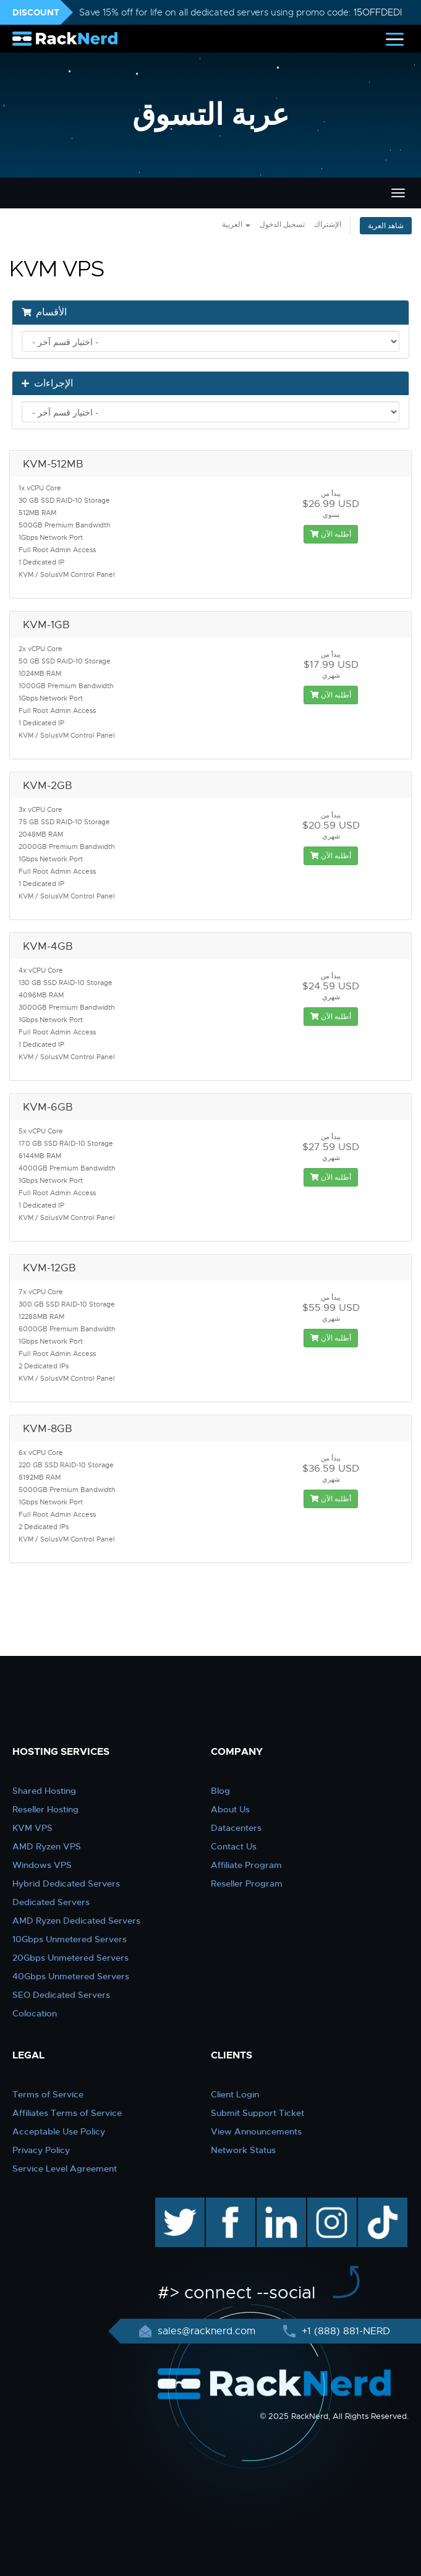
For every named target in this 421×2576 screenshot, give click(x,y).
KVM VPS (32, 1827)
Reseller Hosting (45, 1809)
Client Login (235, 2094)
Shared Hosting (44, 1790)
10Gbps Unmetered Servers (69, 1939)
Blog (220, 1790)
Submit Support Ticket (257, 2112)
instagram (330, 2204)
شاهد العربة (386, 226)
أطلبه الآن (330, 534)
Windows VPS (42, 1864)
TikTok (374, 2204)
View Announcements (256, 2131)
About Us (230, 1809)
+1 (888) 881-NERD (344, 2331)
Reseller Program (247, 1883)
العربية (236, 224)
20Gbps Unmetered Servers (70, 1957)
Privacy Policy (41, 2150)
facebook (228, 2204)
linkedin (275, 2204)
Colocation (34, 2013)
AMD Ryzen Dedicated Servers (76, 1920)
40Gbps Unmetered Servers (70, 1976)
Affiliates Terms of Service (67, 2112)
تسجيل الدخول (282, 224)
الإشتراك (327, 224)
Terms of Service (47, 2094)
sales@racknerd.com (206, 2331)
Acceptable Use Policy (58, 2131)
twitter (171, 2204)
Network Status (243, 2150)
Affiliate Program (246, 1864)
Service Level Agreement (64, 2168)
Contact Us (234, 1846)
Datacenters (236, 1827)
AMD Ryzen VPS (46, 1846)
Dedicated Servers (51, 1902)
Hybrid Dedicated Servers (66, 1883)
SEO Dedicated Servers (61, 1994)
